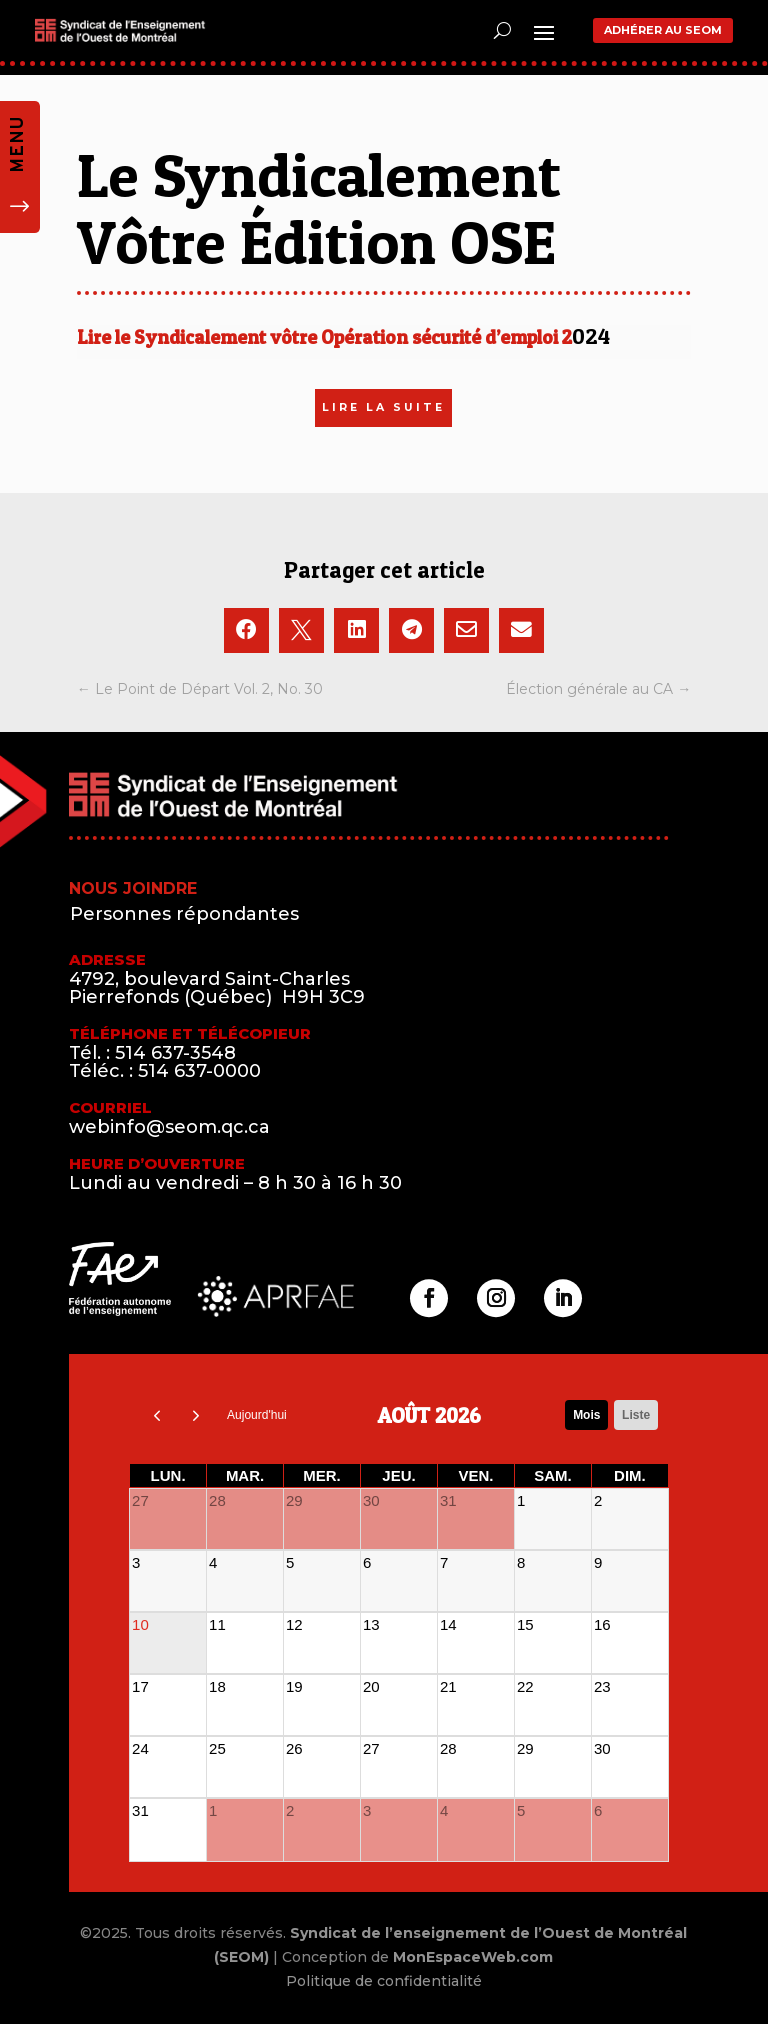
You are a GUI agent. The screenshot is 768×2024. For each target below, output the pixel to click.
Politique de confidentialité (384, 1981)
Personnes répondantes (184, 914)
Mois (586, 1415)
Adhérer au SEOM (663, 30)
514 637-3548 (175, 1053)
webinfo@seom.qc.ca (169, 1127)
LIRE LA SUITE (383, 407)
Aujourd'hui (257, 1415)
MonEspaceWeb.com (473, 1957)
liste (636, 1415)
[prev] (157, 1415)
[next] (197, 1415)
